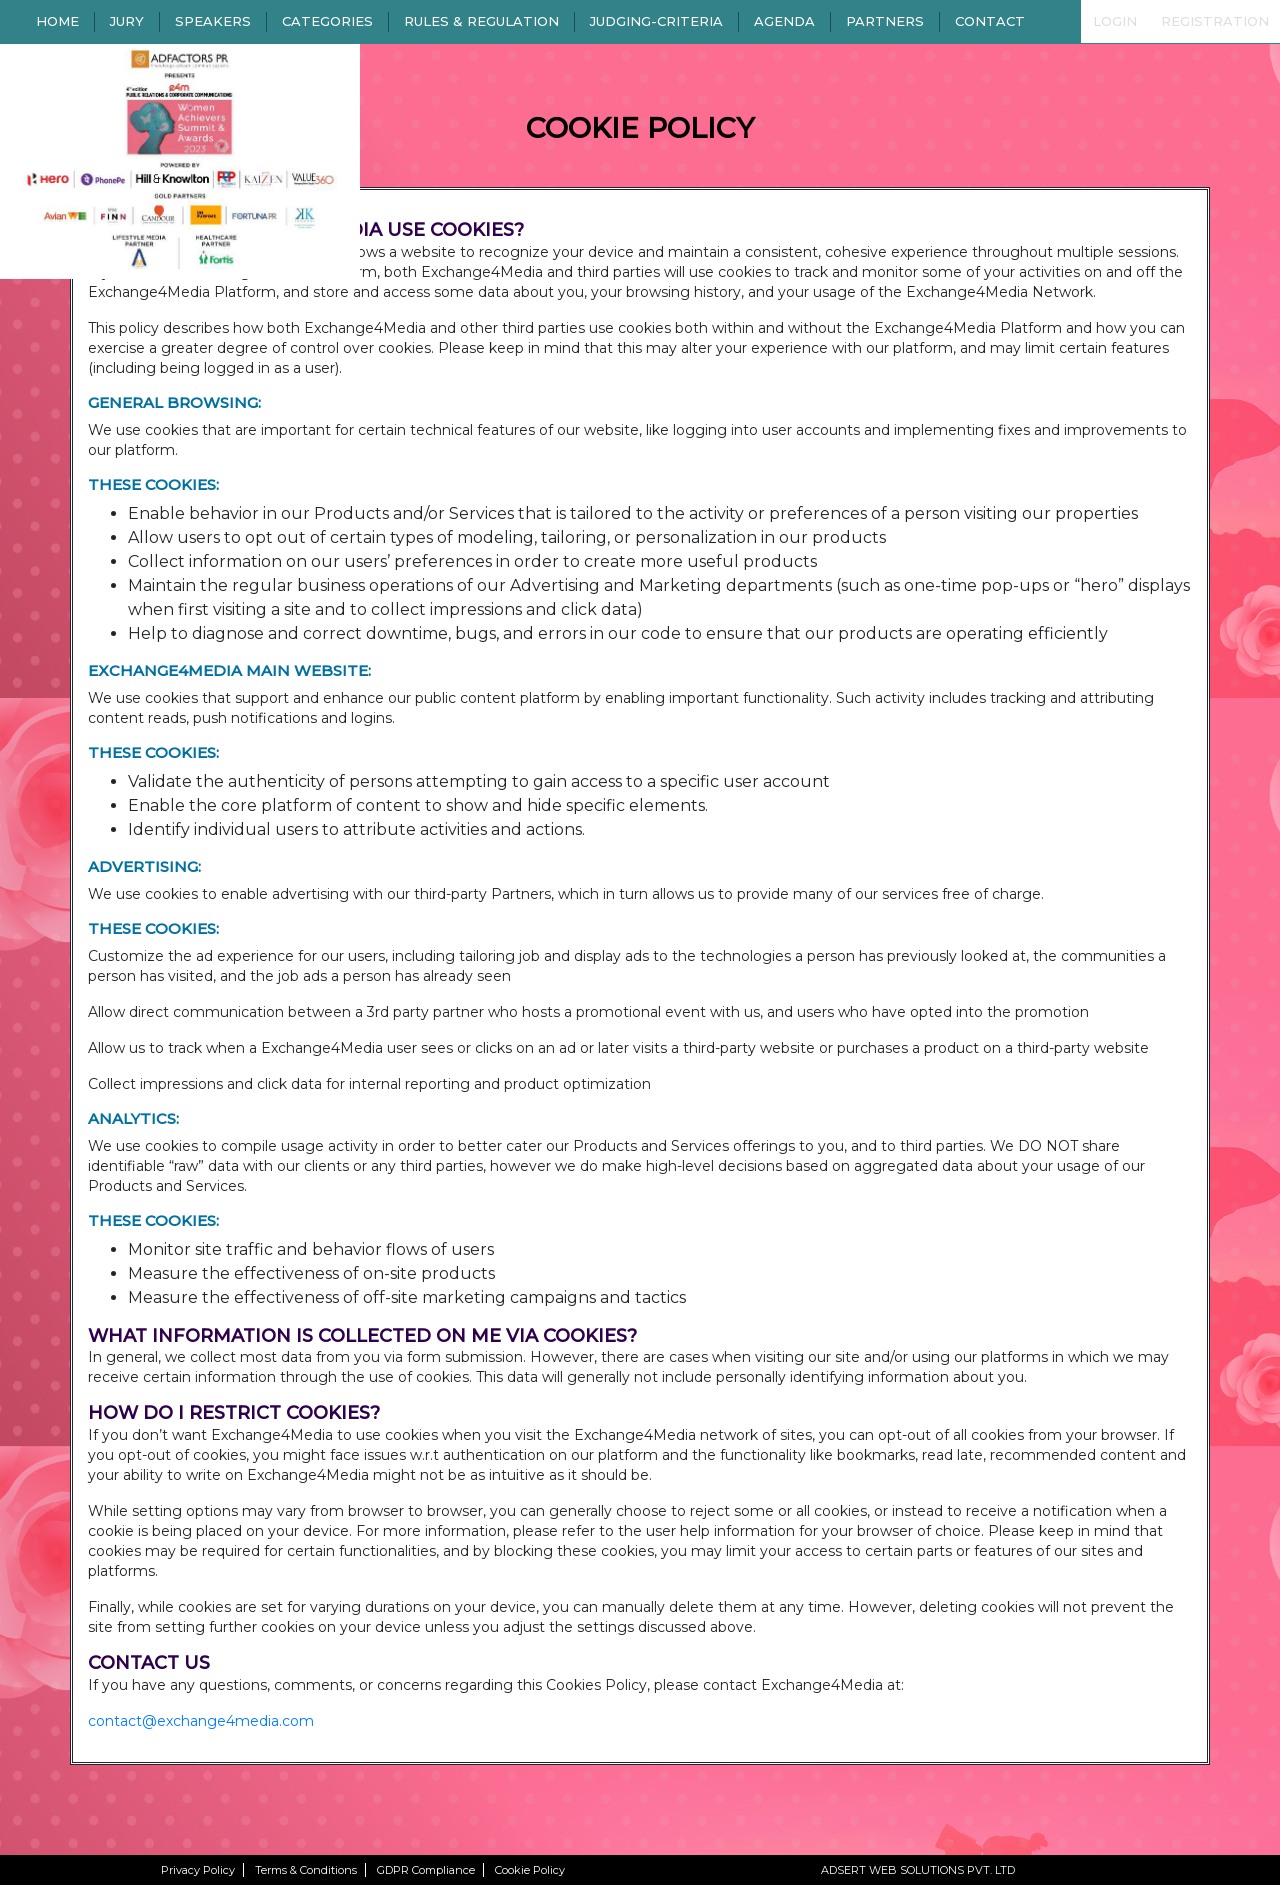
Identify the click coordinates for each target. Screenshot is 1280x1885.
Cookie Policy (530, 1870)
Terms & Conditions (306, 1870)
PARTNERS (885, 21)
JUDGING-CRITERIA (656, 21)
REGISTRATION (1215, 21)
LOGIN (1115, 21)
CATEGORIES (327, 21)
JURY (127, 21)
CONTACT (990, 21)
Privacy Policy (198, 1870)
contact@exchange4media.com (201, 1721)
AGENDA (784, 21)
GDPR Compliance (426, 1870)
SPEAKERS (213, 21)
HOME (57, 21)
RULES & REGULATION (481, 21)
